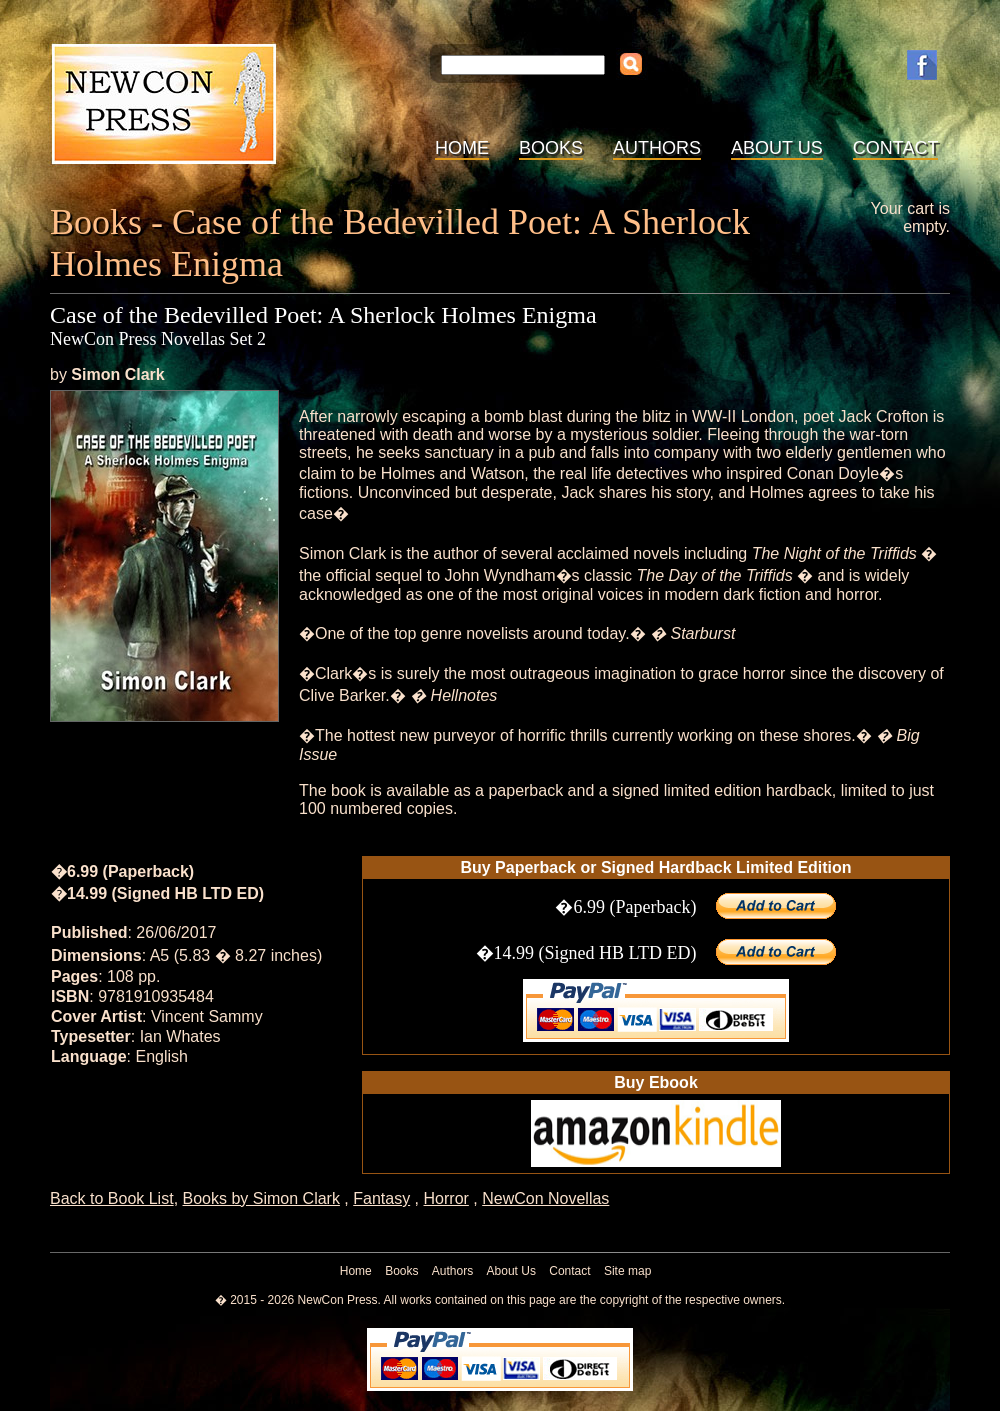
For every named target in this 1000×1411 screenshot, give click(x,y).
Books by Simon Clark (261, 1198)
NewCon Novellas (545, 1198)
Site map (627, 1271)
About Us (777, 148)
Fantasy (381, 1198)
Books (551, 148)
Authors (657, 148)
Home (462, 148)
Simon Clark (117, 374)
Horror (446, 1198)
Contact (896, 148)
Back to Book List (112, 1198)
